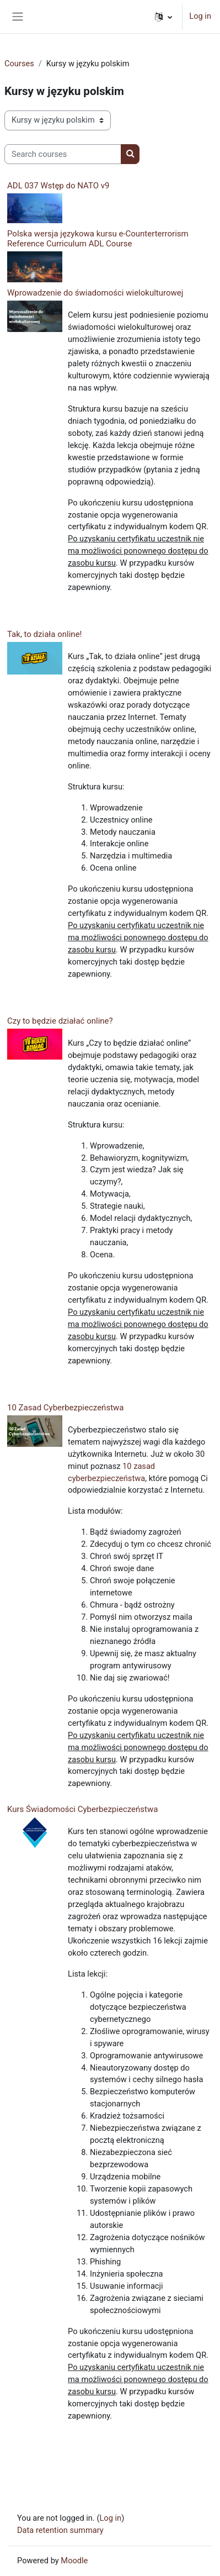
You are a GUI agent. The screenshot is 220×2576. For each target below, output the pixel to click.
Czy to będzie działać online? (60, 1021)
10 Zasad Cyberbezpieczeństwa (65, 1408)
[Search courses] (62, 154)
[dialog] (199, 2554)
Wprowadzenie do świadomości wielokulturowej (95, 293)
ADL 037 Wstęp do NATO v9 (58, 186)
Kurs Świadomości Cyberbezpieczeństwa (82, 1809)
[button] (163, 16)
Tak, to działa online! (44, 634)
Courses (19, 64)
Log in (200, 16)
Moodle (74, 2561)
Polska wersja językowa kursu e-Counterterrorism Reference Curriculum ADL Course (98, 239)
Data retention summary (60, 2530)
